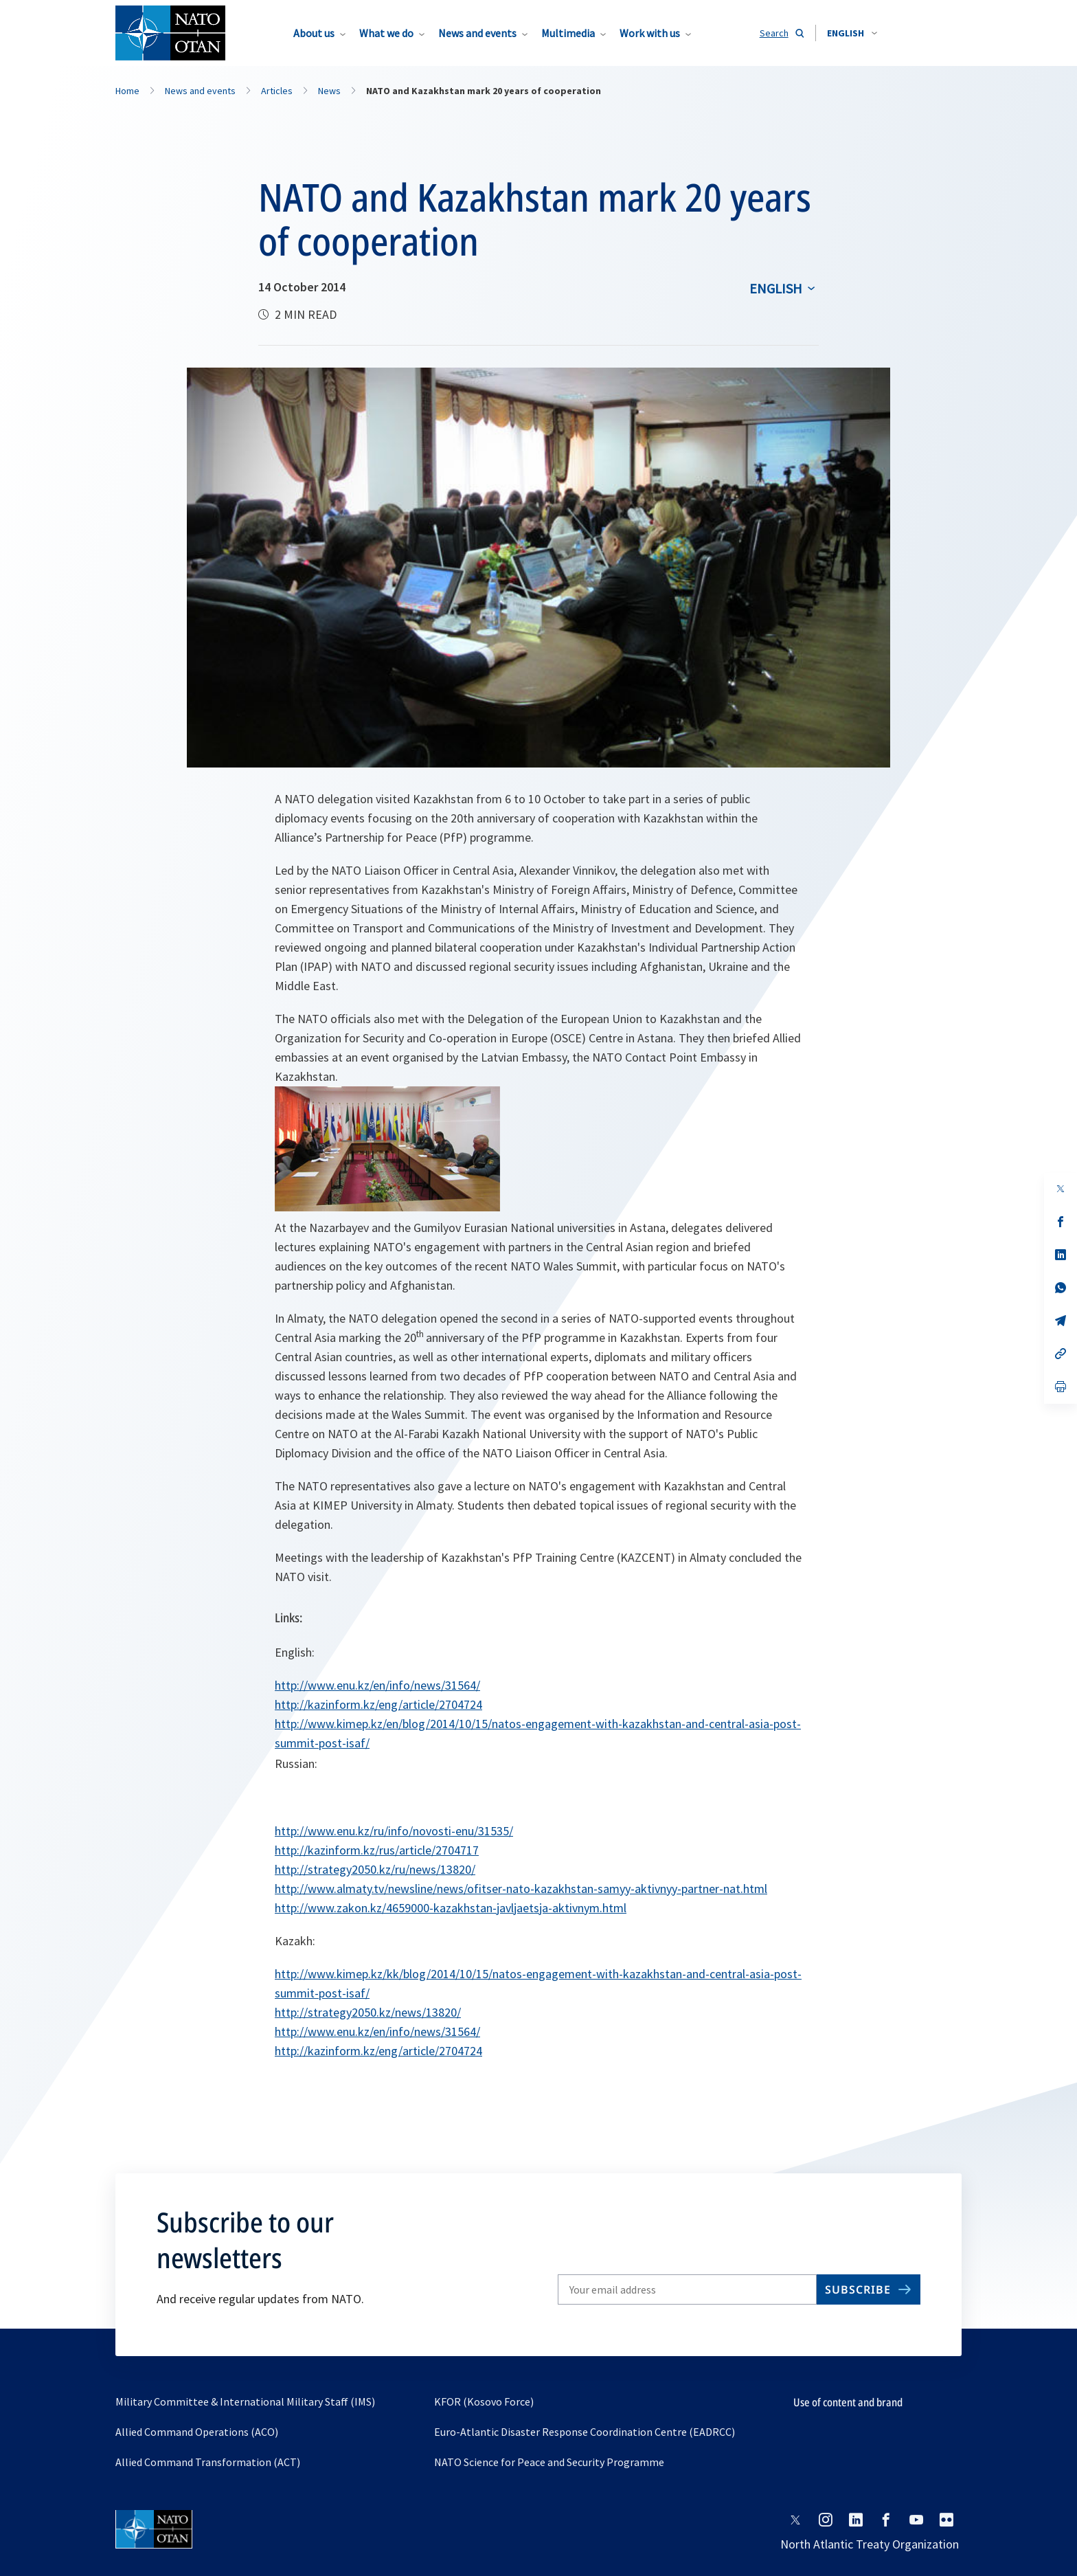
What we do (386, 33)
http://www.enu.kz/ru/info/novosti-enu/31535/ (394, 1831)
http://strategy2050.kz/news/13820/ (368, 2012)
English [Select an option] (775, 288)
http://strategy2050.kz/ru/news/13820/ (375, 1869)
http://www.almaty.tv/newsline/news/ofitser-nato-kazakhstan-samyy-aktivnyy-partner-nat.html (521, 1888)
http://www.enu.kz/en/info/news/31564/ (377, 1685)
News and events (477, 33)
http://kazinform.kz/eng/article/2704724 (378, 1704)
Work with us (650, 33)
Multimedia (568, 33)
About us (314, 33)
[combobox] (852, 33)
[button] (852, 33)
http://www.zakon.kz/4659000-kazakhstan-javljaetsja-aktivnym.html (450, 1908)
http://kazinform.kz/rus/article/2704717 (377, 1850)
